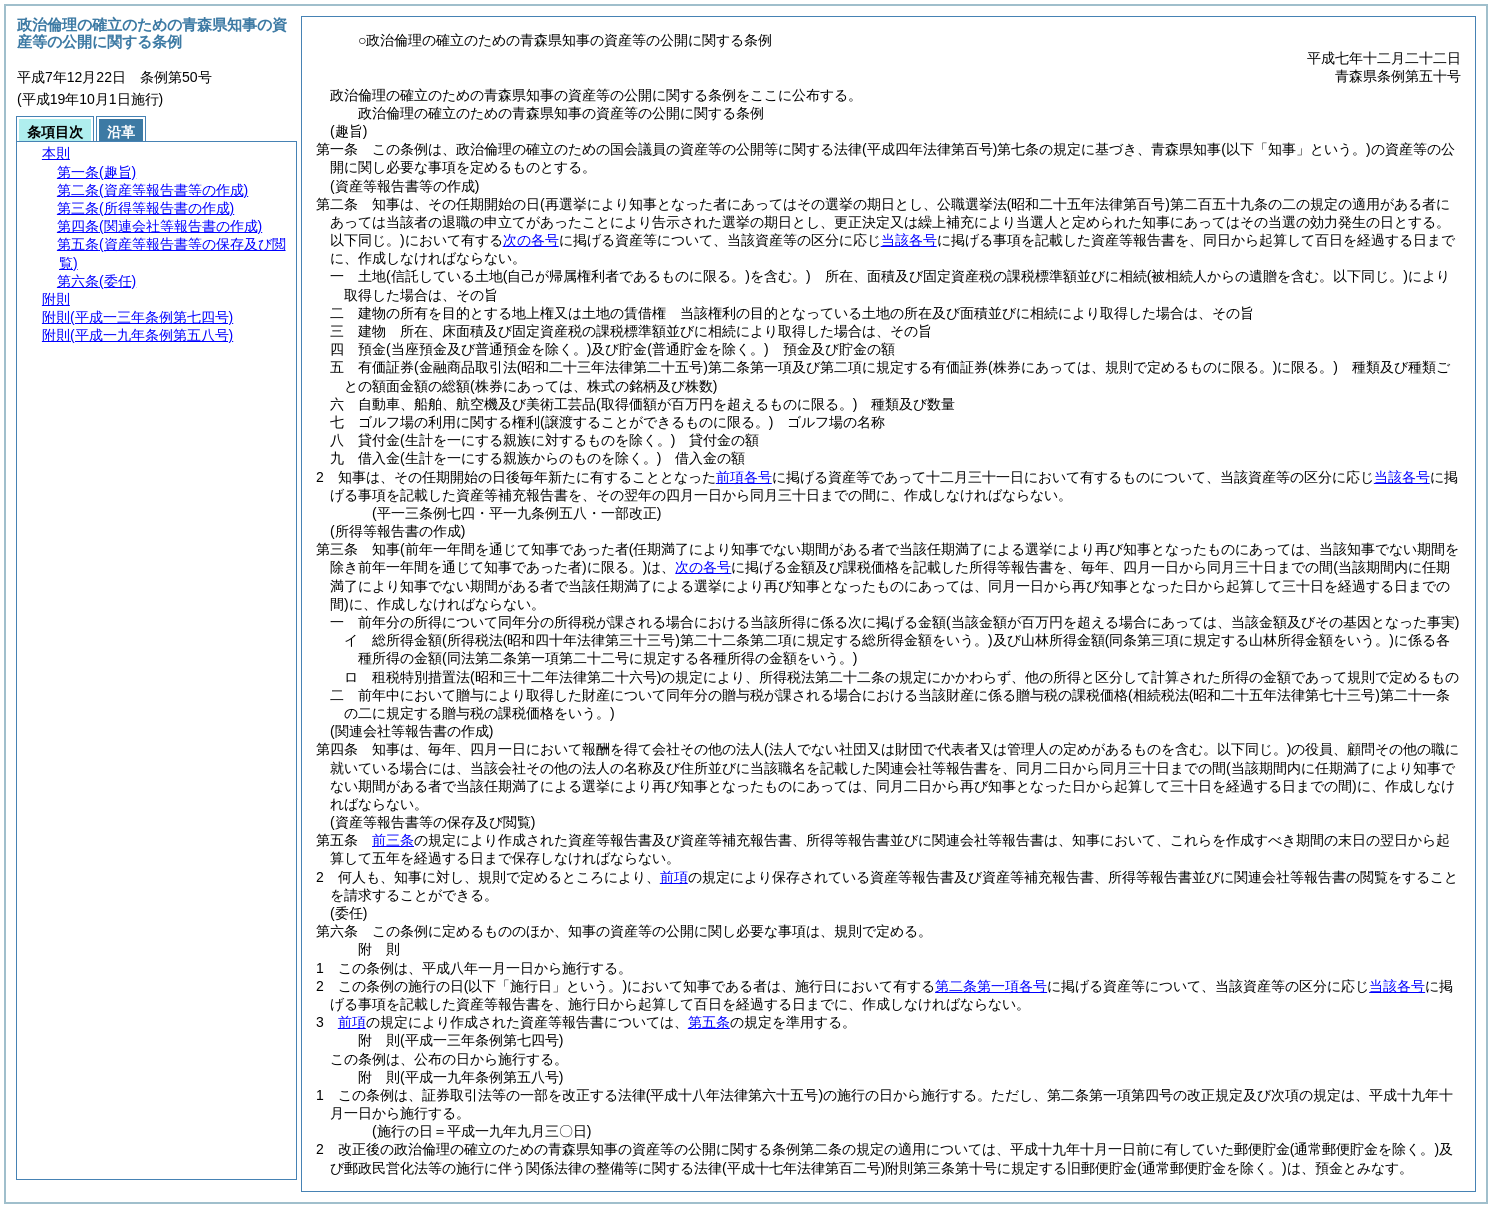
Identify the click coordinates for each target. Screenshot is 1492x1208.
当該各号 (909, 240)
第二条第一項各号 (991, 986)
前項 (674, 877)
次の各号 (531, 240)
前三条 (393, 840)
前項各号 (744, 477)
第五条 (709, 1022)
